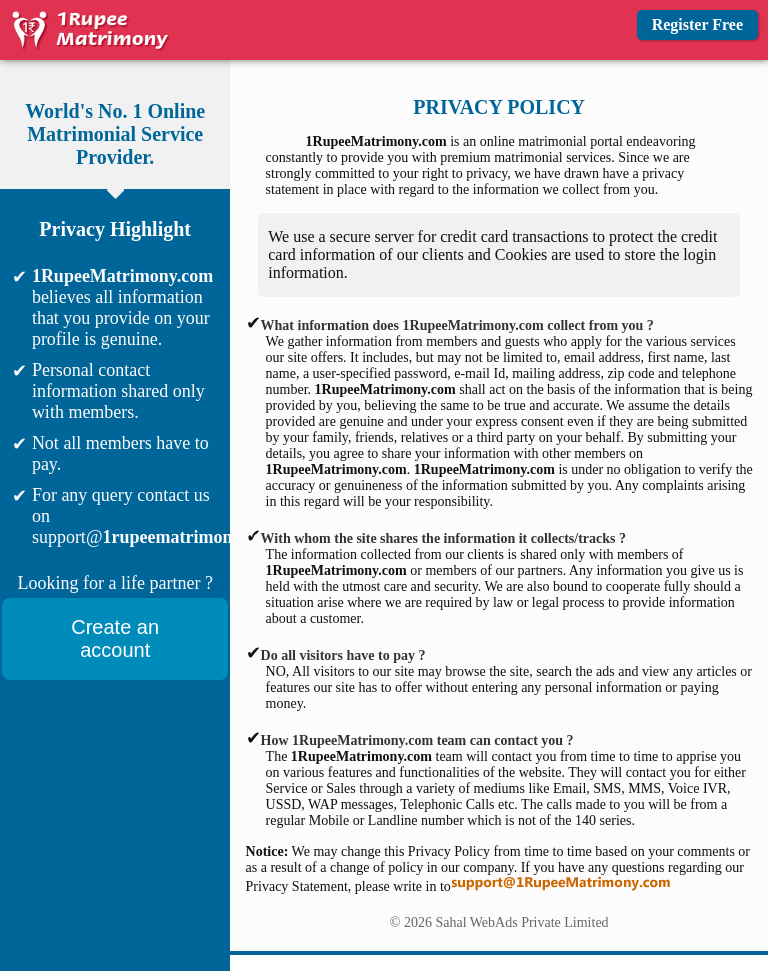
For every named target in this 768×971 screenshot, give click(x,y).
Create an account (115, 638)
